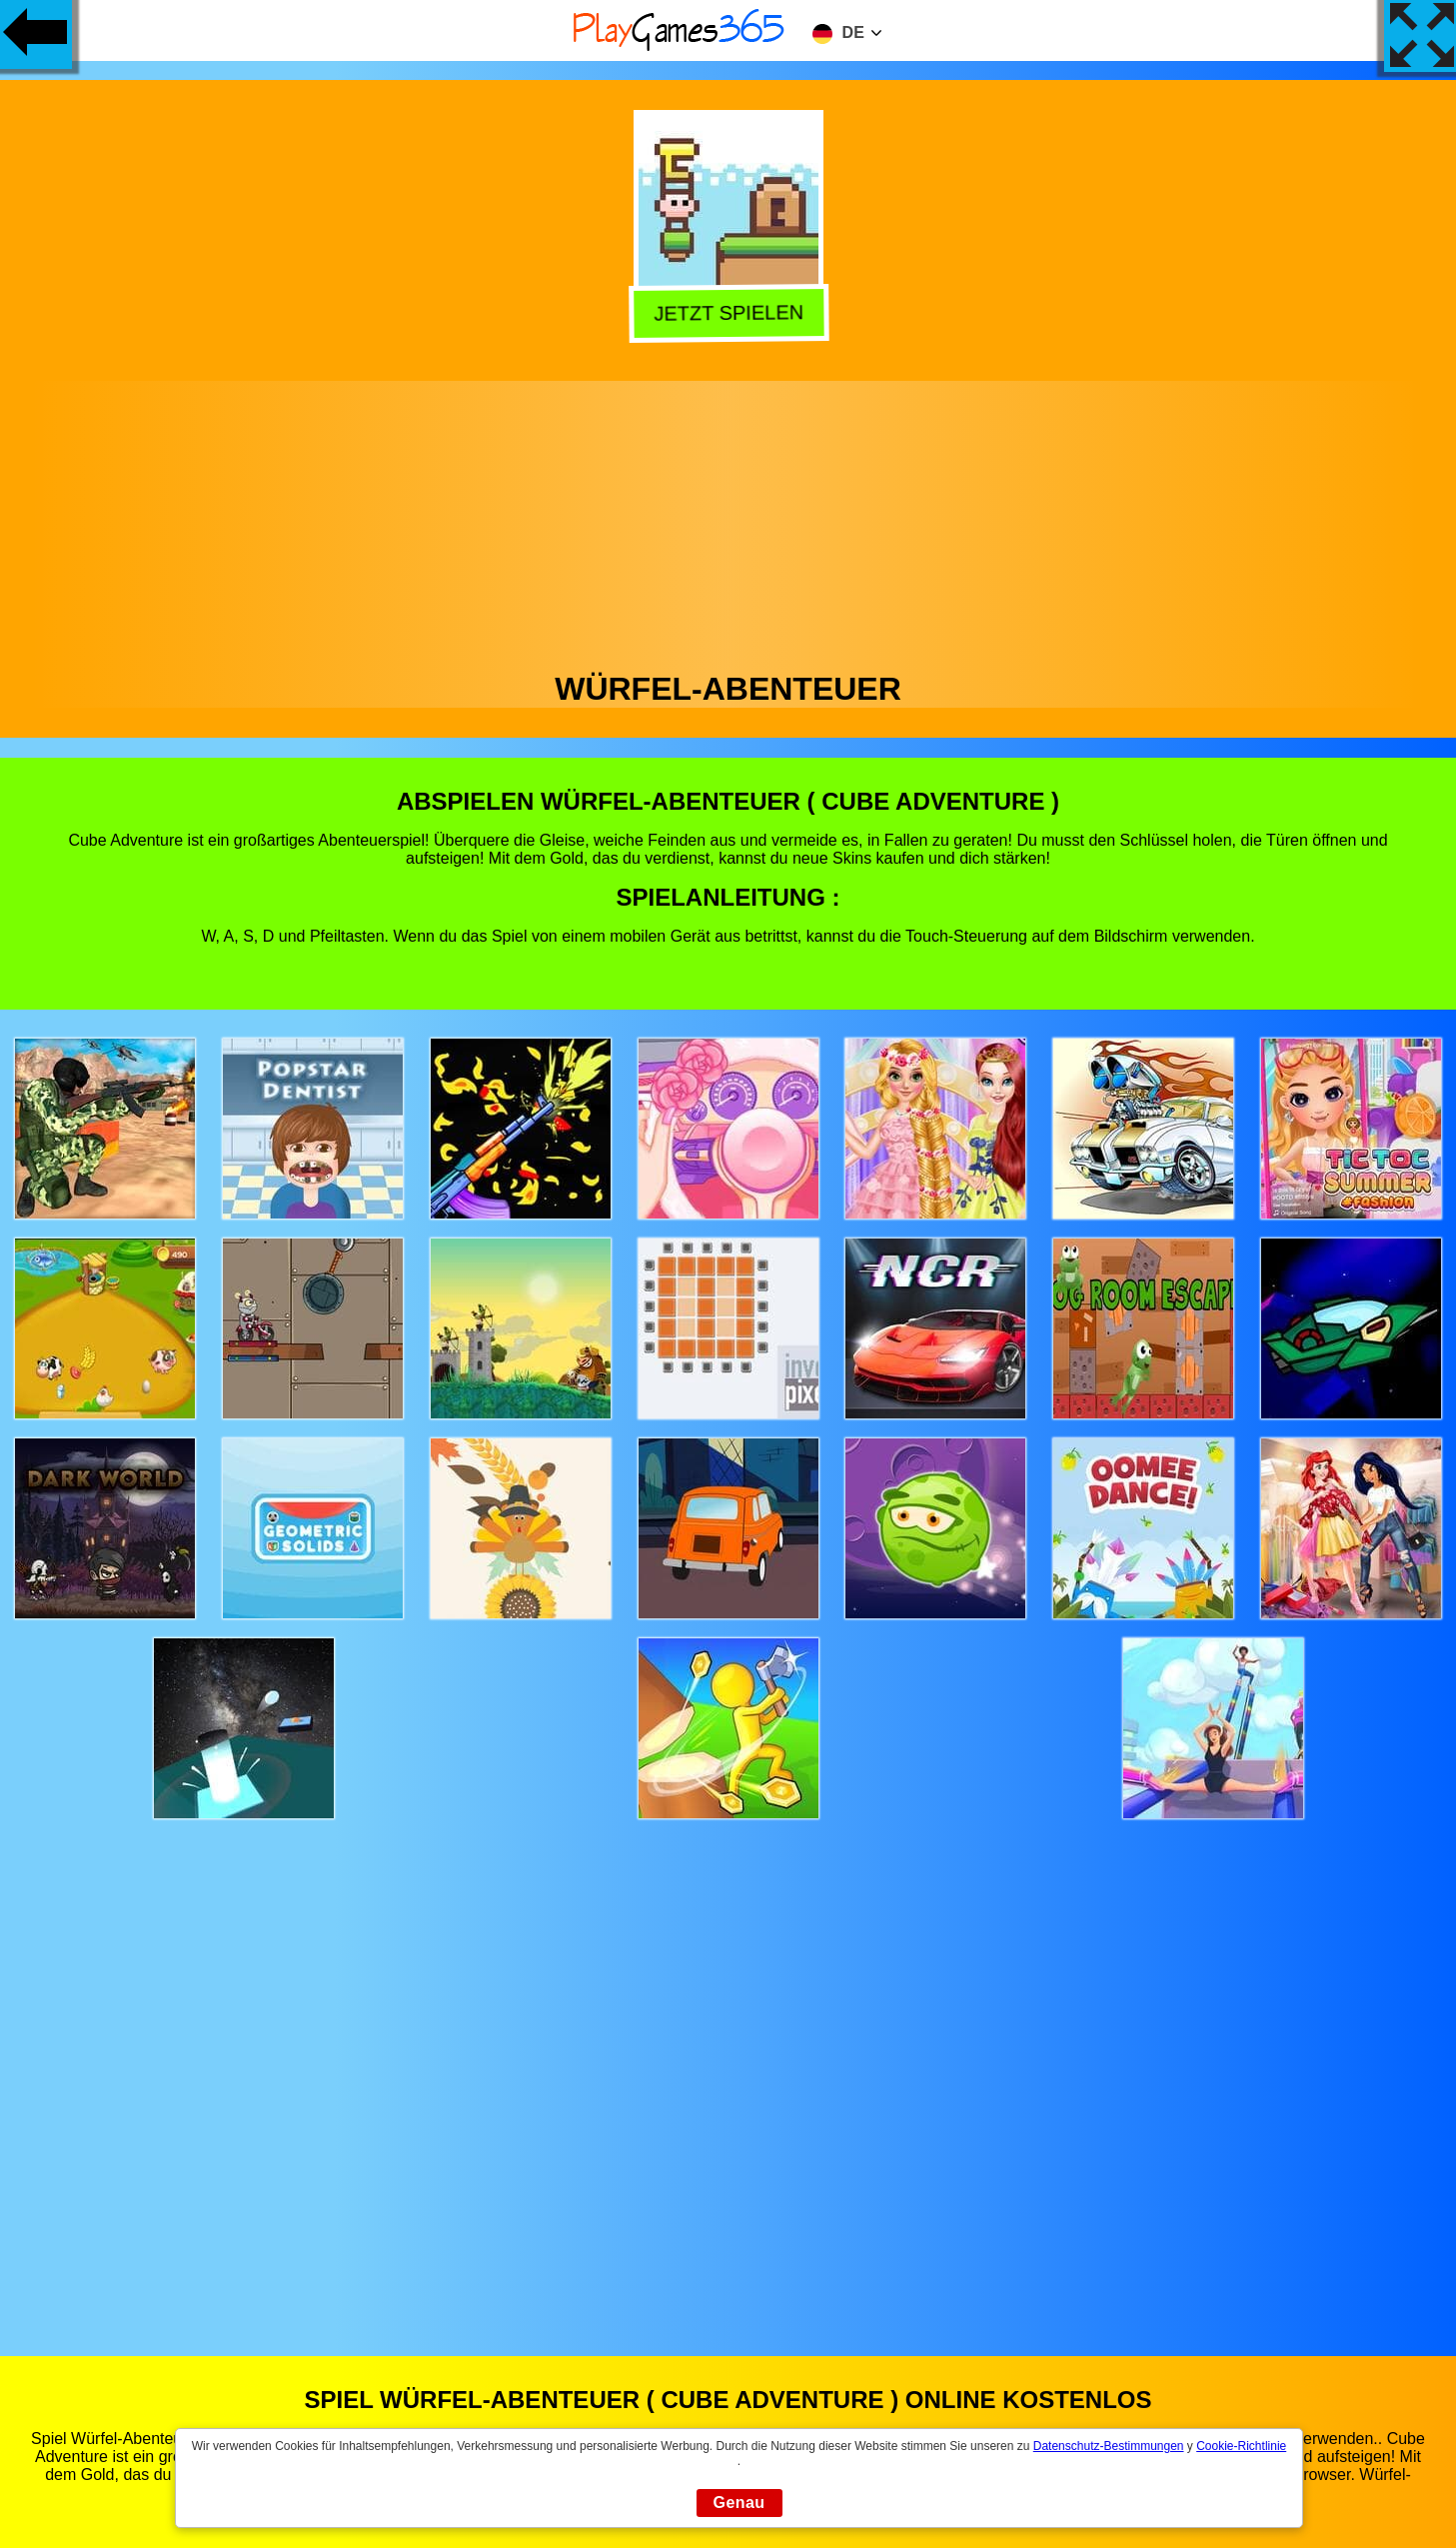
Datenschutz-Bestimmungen (1108, 2446)
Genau (739, 2502)
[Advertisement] (728, 521)
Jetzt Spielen (729, 312)
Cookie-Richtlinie (1241, 2446)
